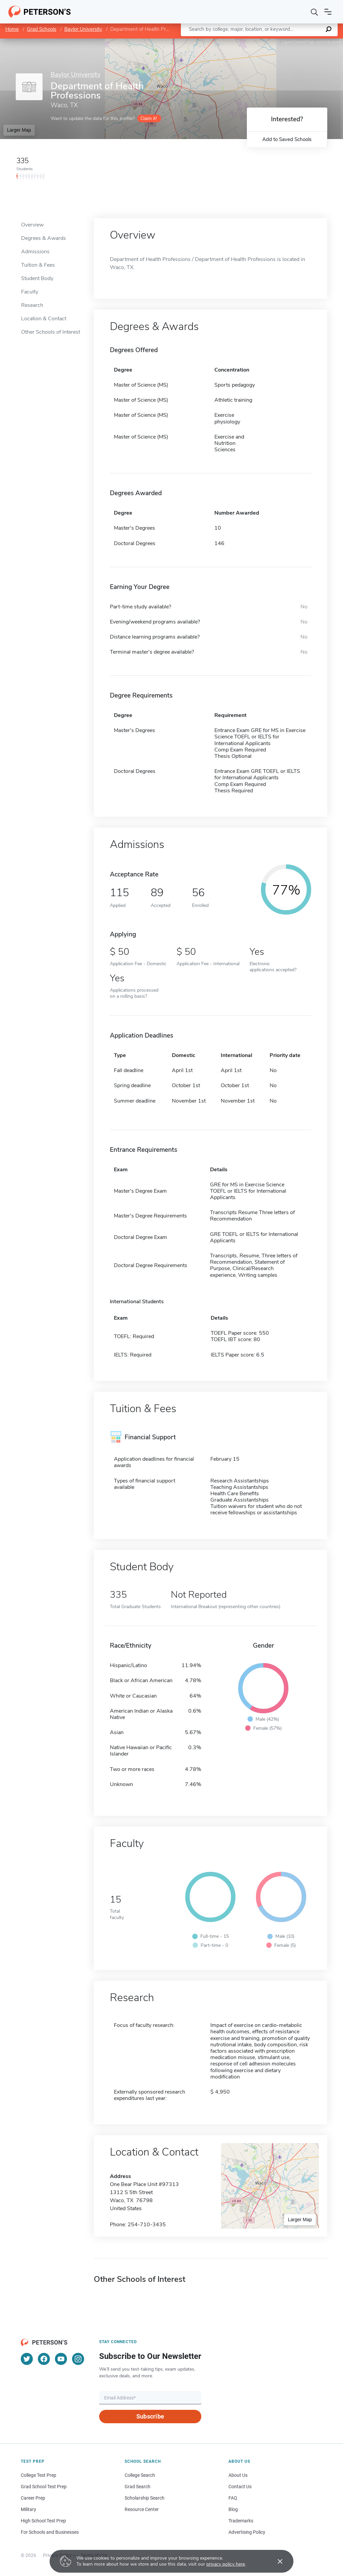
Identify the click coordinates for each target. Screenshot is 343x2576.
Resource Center (142, 2509)
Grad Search (137, 2486)
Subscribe (150, 2416)
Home (12, 29)
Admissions (35, 251)
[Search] (314, 11)
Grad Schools (41, 29)
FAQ (232, 2498)
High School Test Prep (43, 2520)
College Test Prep (38, 2475)
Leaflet (262, 42)
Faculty (29, 291)
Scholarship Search (144, 2498)
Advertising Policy (246, 2532)
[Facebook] (44, 2359)
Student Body (37, 278)
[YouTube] (61, 2359)
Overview (32, 224)
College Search (140, 2475)
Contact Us (240, 2486)
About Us (238, 2475)
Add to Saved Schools (287, 139)
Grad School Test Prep (44, 2486)
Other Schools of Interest (50, 332)
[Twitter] (27, 2359)
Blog (233, 2509)
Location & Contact (43, 318)
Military (28, 2509)
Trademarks (240, 2520)
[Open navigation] (328, 11)
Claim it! (148, 118)
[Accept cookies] (275, 2561)
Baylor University (83, 29)
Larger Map (19, 130)
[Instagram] (78, 2359)
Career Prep (33, 2498)
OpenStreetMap (297, 42)
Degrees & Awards (43, 238)
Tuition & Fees (38, 265)
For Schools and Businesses (50, 2532)
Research (32, 305)
